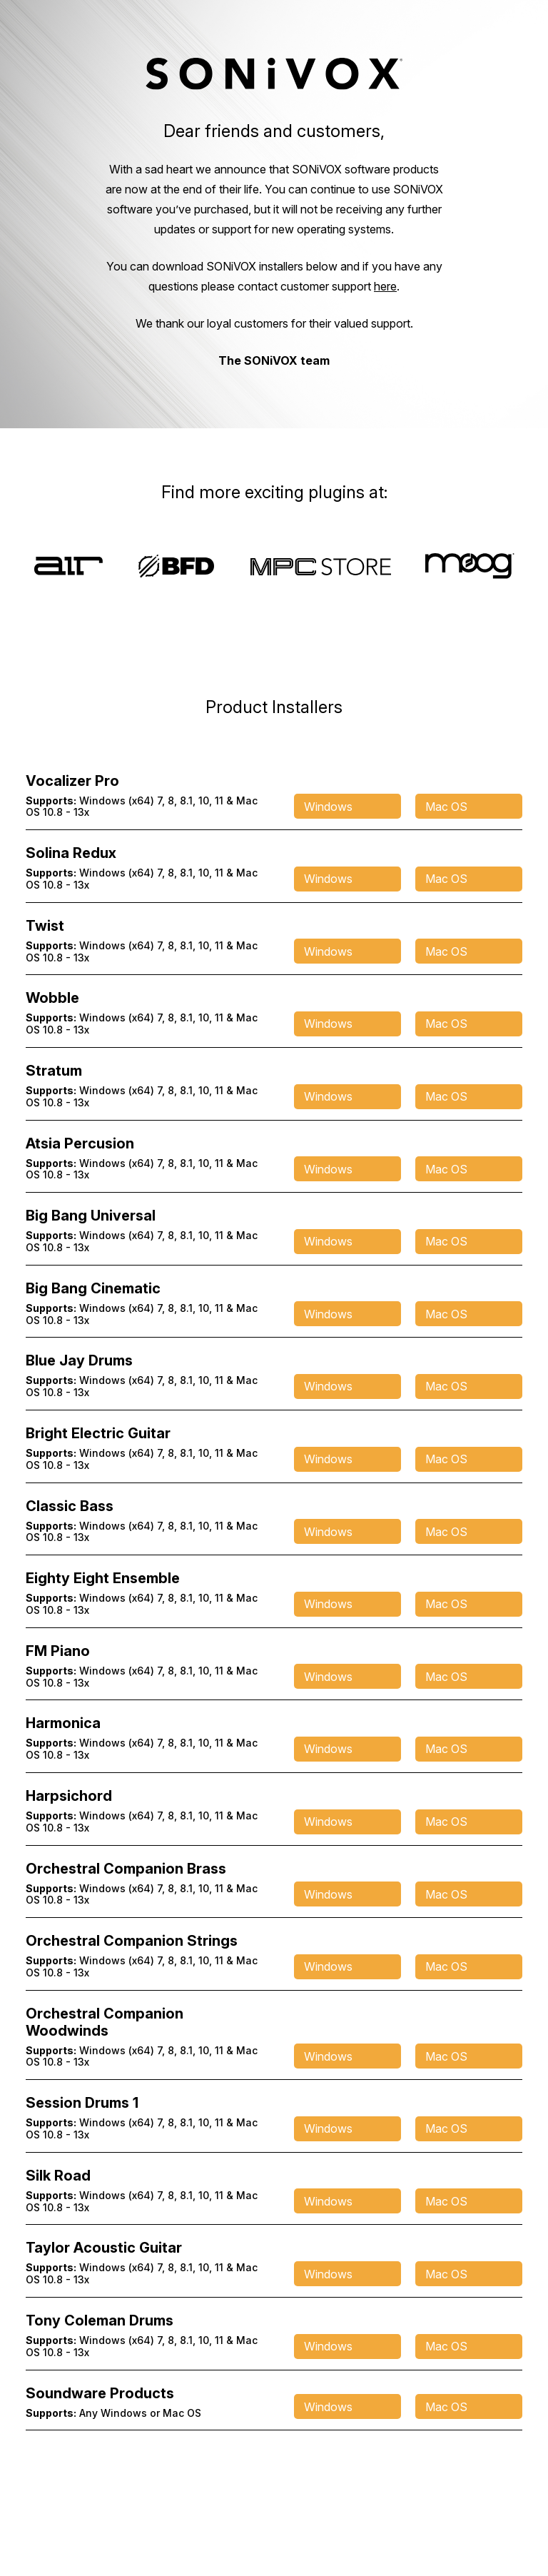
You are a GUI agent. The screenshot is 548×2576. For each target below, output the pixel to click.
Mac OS (446, 806)
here (385, 286)
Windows (328, 806)
